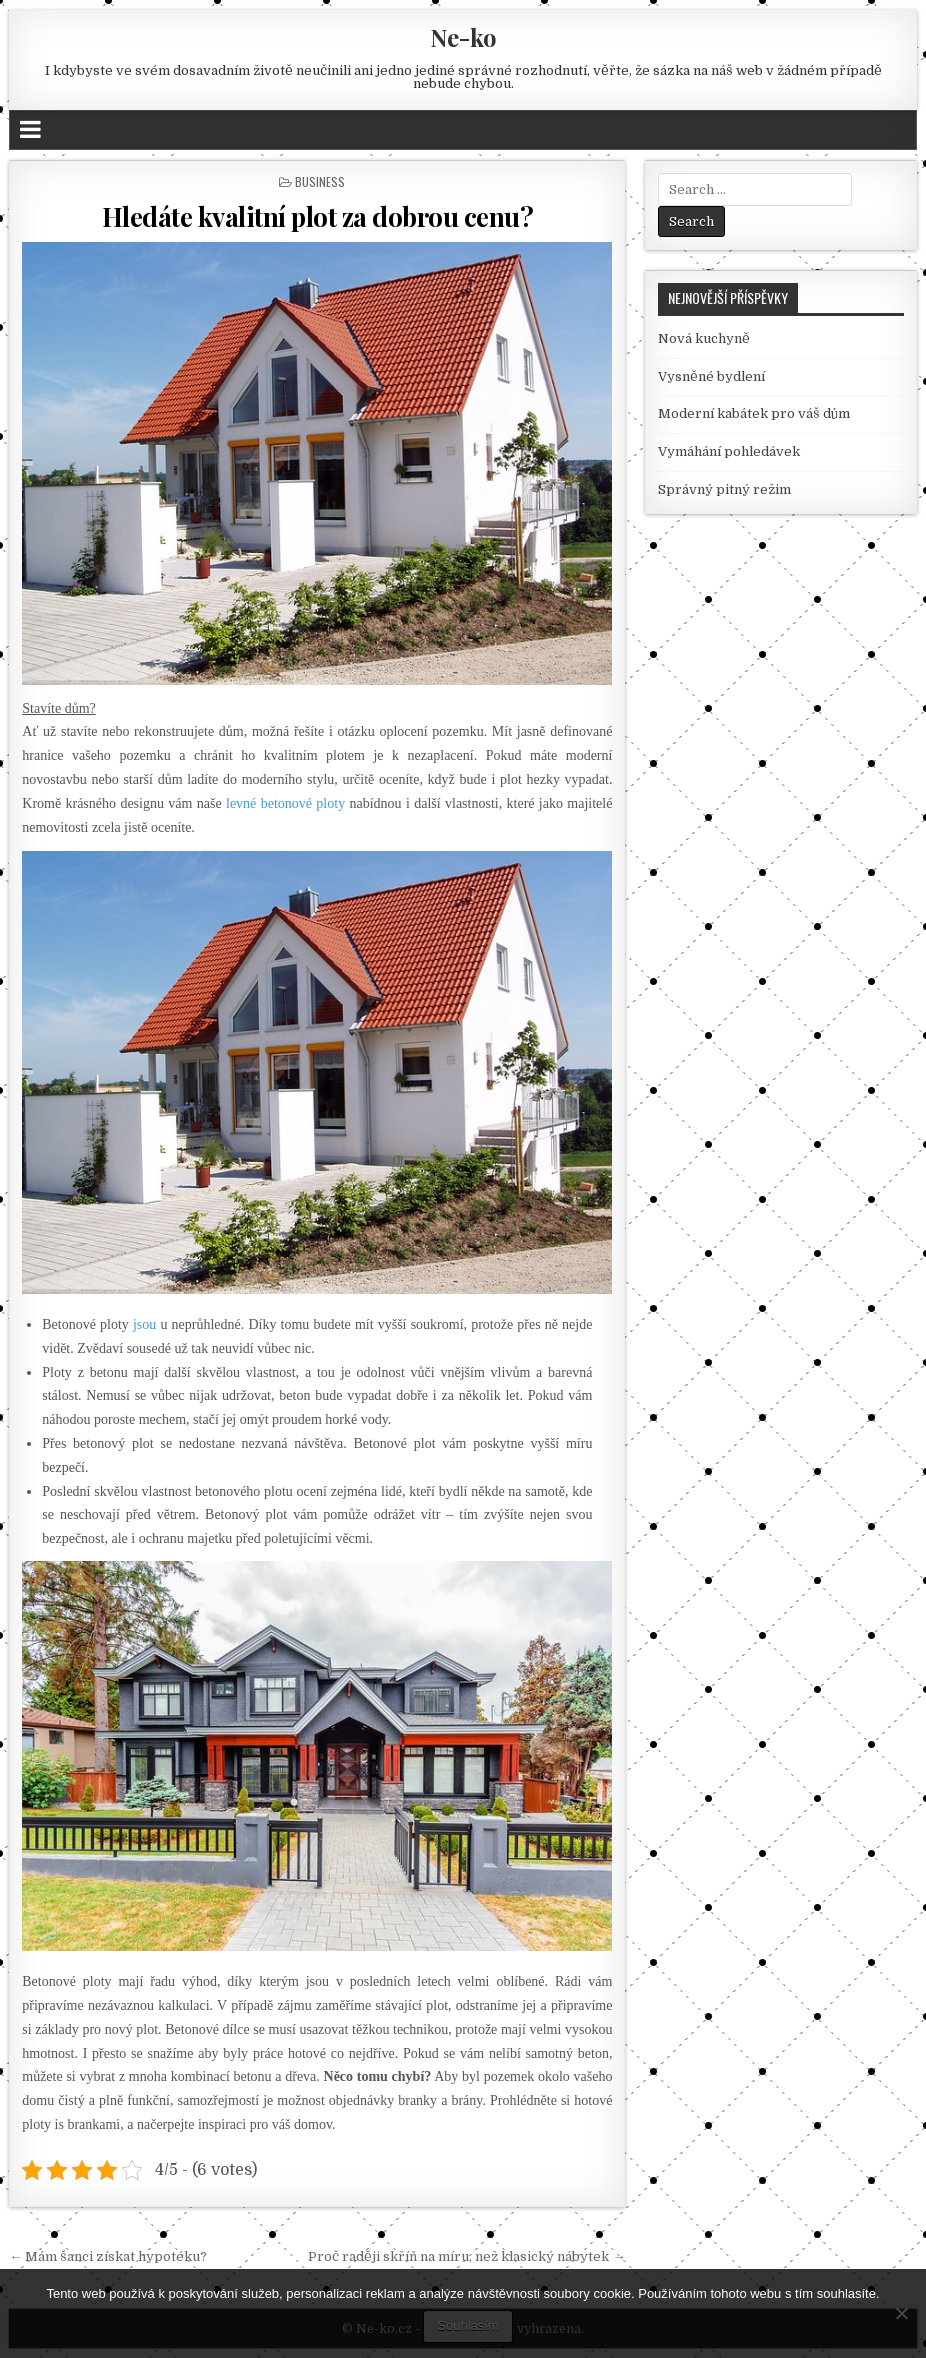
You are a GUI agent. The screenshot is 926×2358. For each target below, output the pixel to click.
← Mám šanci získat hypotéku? (108, 2256)
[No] (901, 2313)
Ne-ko (463, 37)
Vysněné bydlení (711, 376)
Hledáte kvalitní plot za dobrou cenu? (318, 216)
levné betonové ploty (285, 803)
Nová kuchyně (704, 338)
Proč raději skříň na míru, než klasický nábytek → (466, 2256)
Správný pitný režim (724, 489)
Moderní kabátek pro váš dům (754, 413)
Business (320, 181)
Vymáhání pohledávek (729, 451)
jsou (144, 1324)
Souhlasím (467, 2325)
